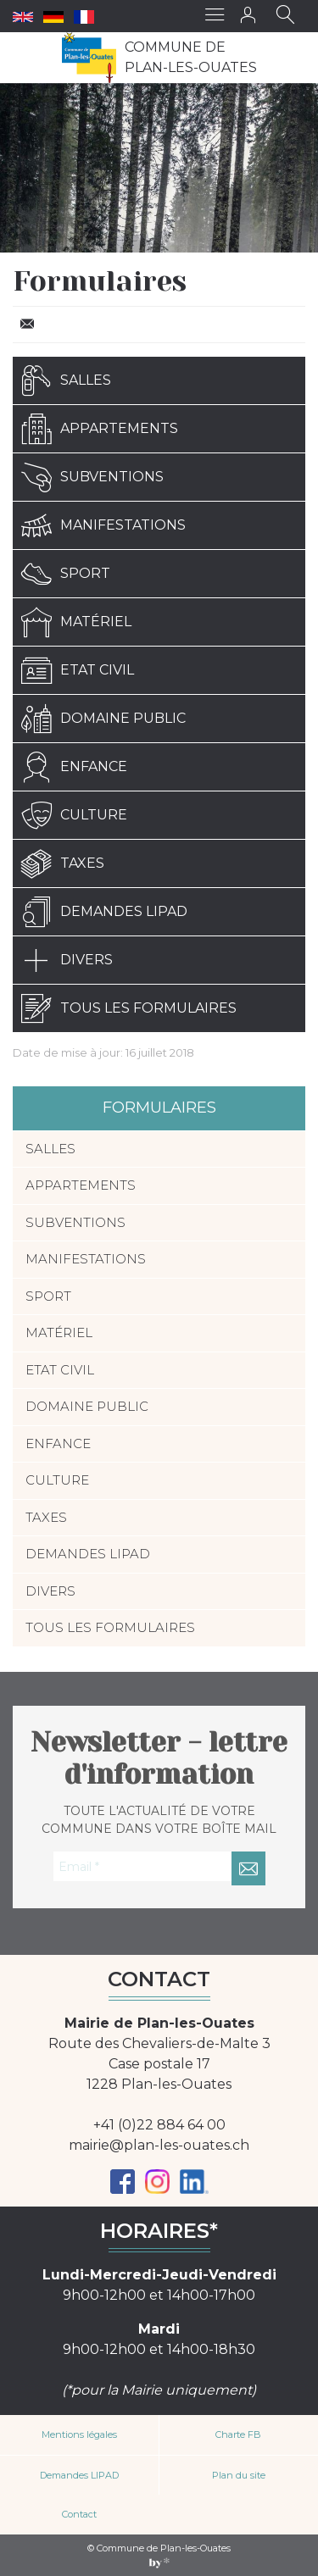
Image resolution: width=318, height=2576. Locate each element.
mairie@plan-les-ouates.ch (159, 2145)
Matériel (76, 622)
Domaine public (103, 718)
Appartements (99, 429)
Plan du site (238, 2475)
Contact (79, 2514)
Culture (74, 815)
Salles (66, 380)
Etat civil (77, 670)
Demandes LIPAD (104, 912)
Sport (65, 573)
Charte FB (238, 2434)
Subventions (92, 477)
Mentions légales (79, 2434)
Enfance (74, 767)
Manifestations (103, 525)
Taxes (62, 863)
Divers (67, 960)
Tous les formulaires (129, 1008)
